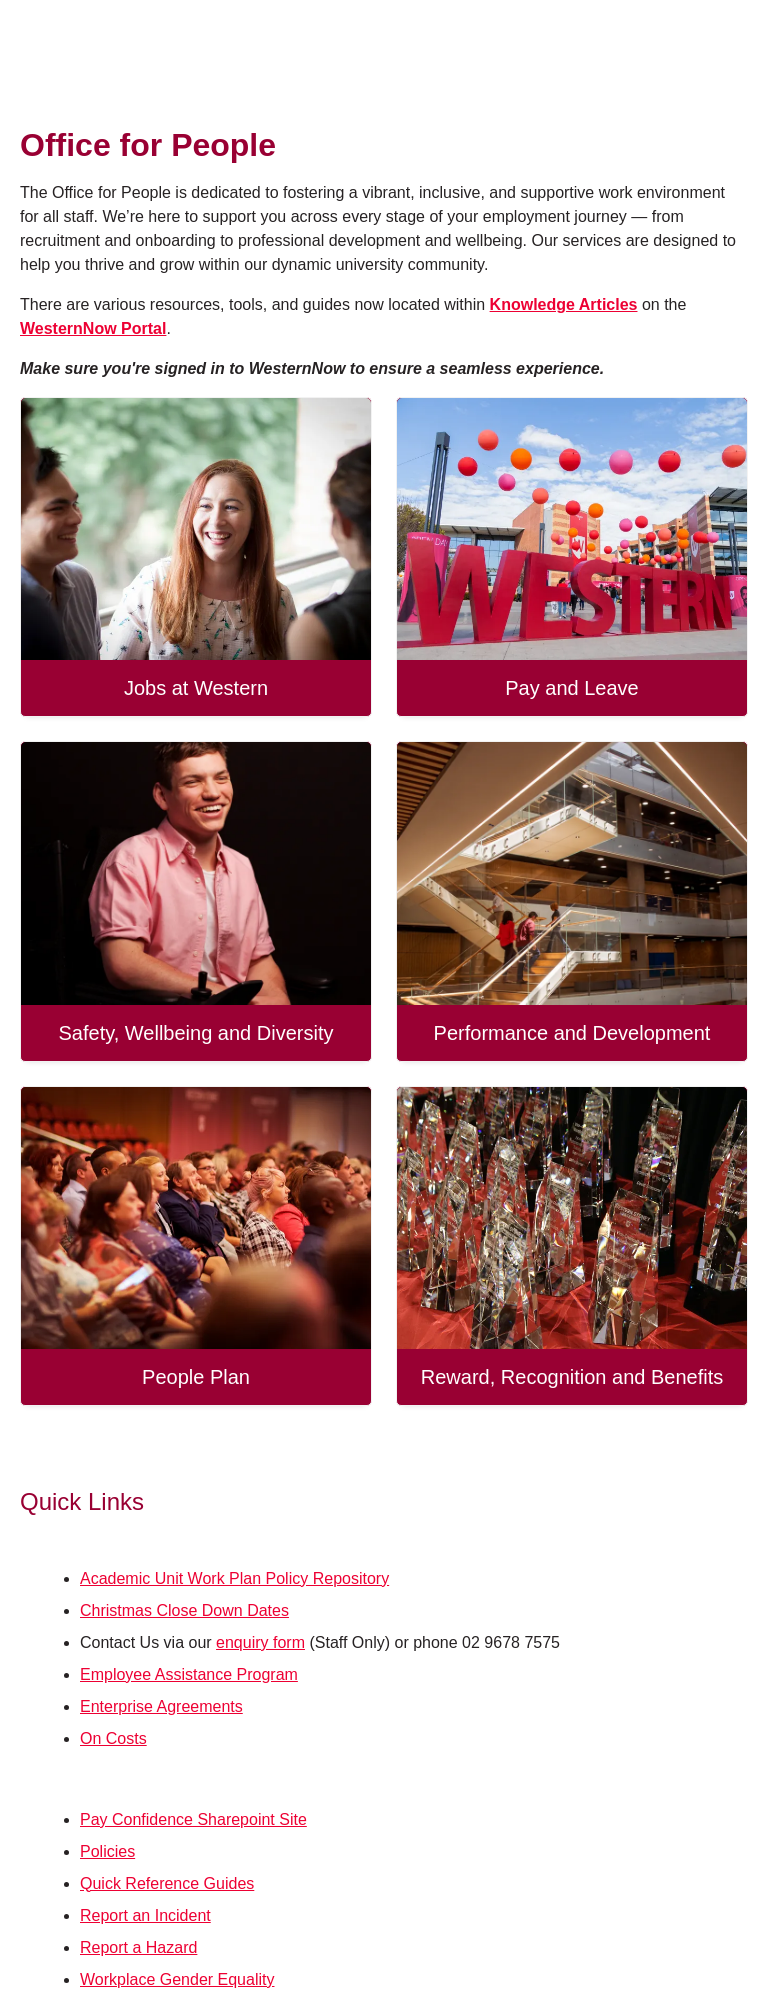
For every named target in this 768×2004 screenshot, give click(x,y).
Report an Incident (145, 1915)
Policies (107, 1851)
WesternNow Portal (93, 328)
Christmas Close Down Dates (184, 1610)
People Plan (196, 1377)
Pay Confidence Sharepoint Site (193, 1819)
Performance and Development (572, 1033)
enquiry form (260, 1642)
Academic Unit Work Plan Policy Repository (234, 1578)
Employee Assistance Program (189, 1674)
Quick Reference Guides (167, 1883)
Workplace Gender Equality (177, 1979)
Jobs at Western (196, 688)
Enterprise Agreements (161, 1706)
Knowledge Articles (564, 304)
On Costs (113, 1738)
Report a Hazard (138, 1947)
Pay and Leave (571, 688)
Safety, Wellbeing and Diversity (196, 1033)
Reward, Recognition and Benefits (572, 1377)
